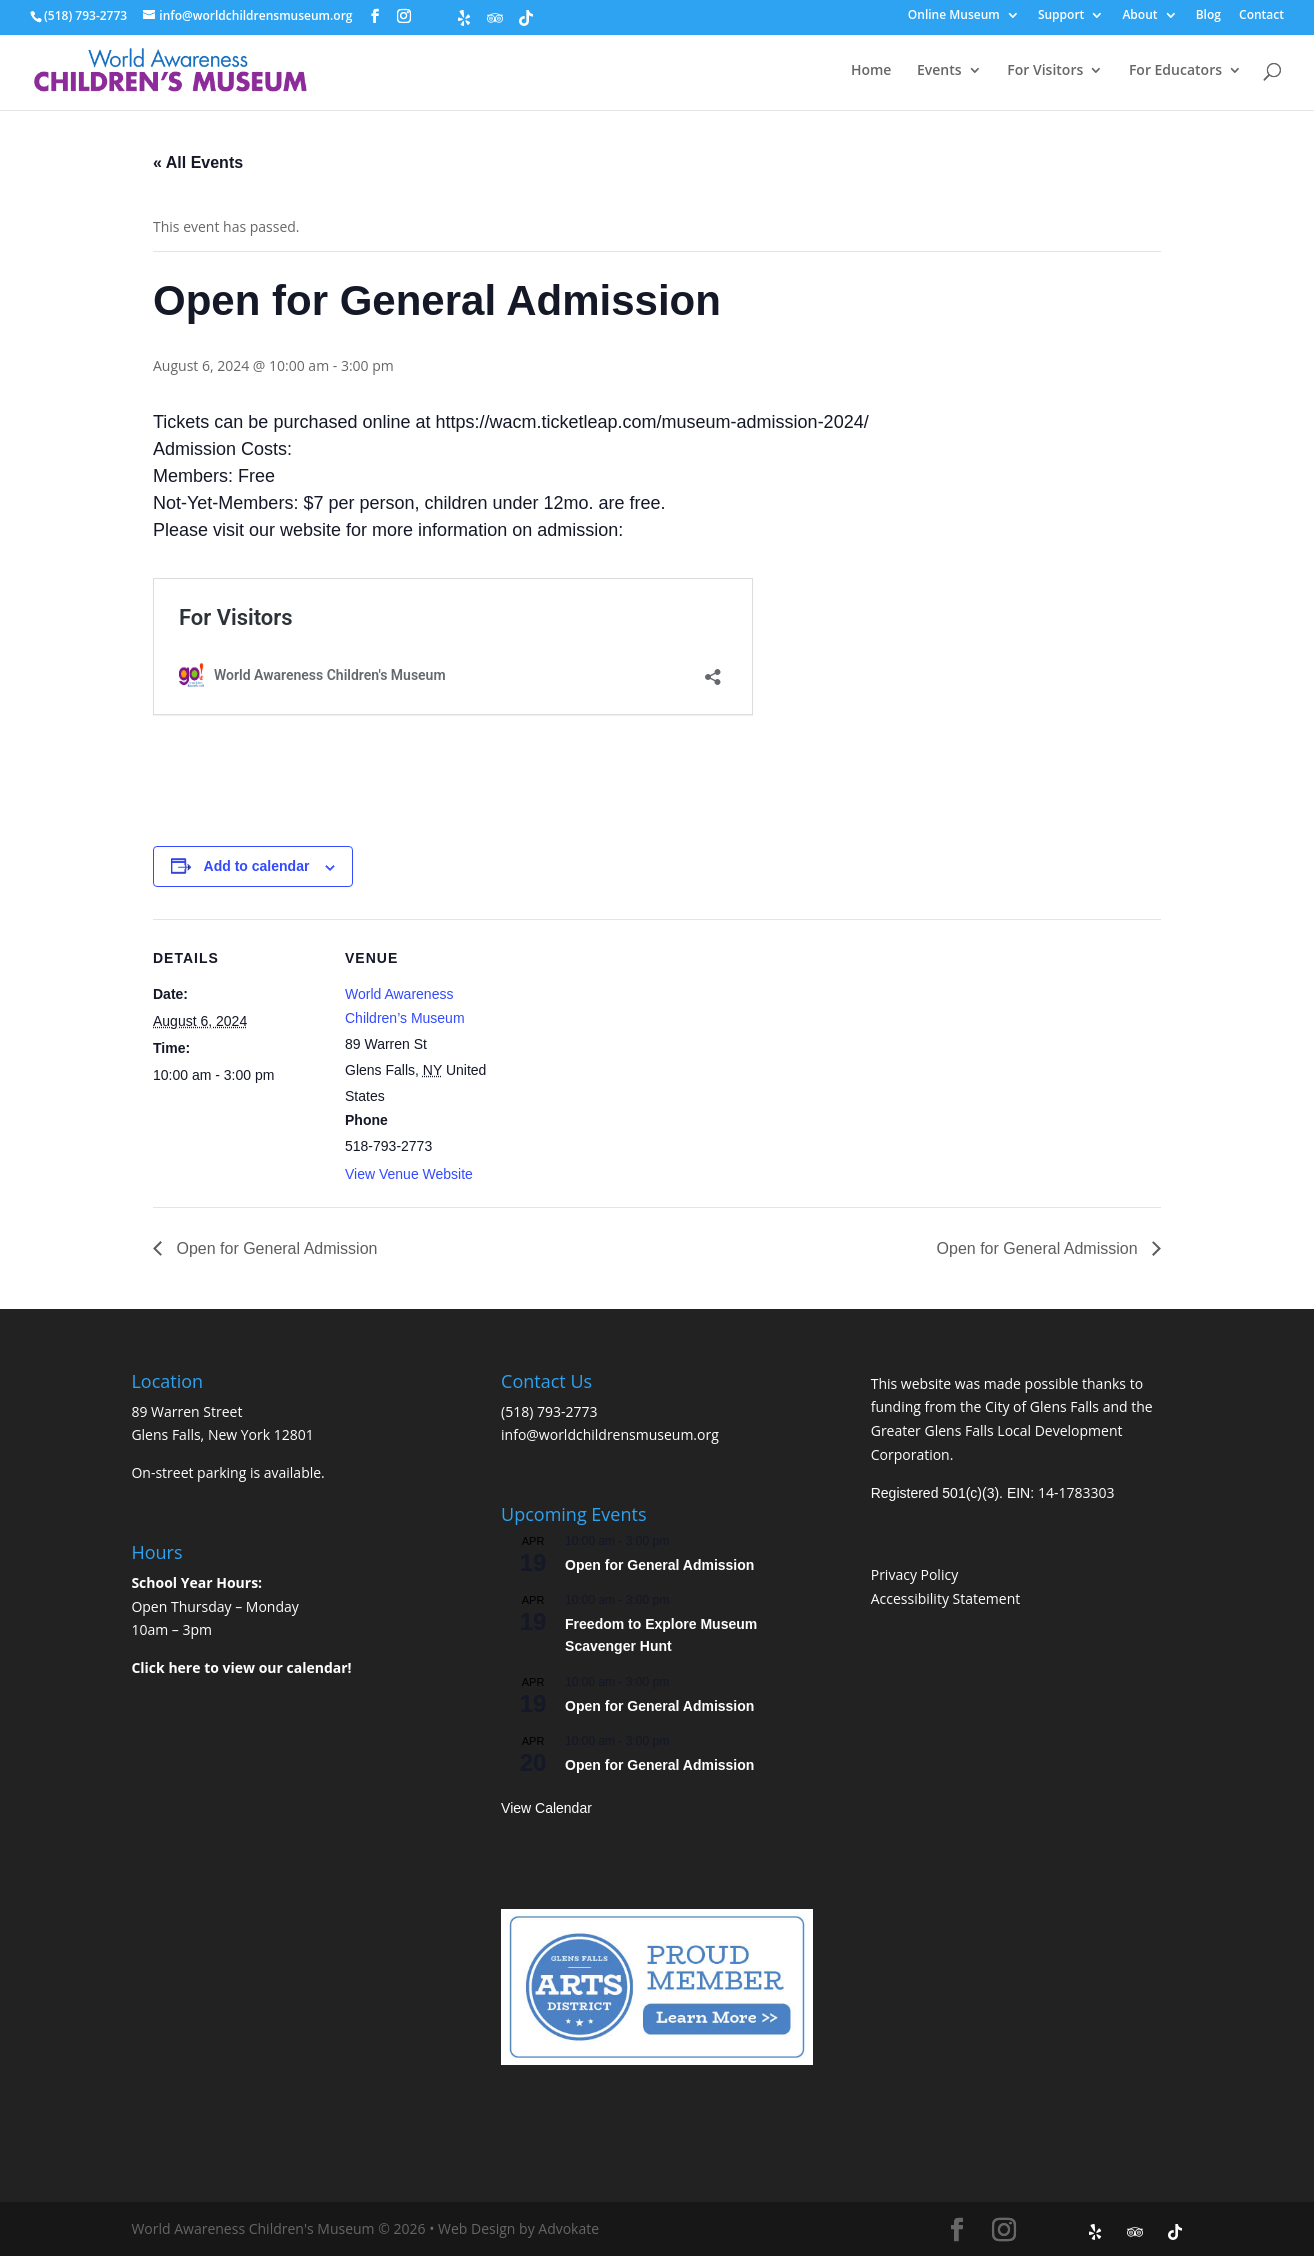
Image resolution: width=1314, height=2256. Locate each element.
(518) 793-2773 (549, 1411)
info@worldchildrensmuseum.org (610, 1434)
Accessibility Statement (946, 1598)
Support (1061, 16)
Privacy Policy (914, 1574)
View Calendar (546, 1808)
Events (939, 71)
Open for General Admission (274, 1248)
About (1139, 16)
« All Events (198, 162)
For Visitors (1045, 71)
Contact (1261, 16)
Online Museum (954, 16)
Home (871, 71)
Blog (1208, 16)
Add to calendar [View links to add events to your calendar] (257, 866)
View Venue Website (409, 1174)
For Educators (1175, 71)
